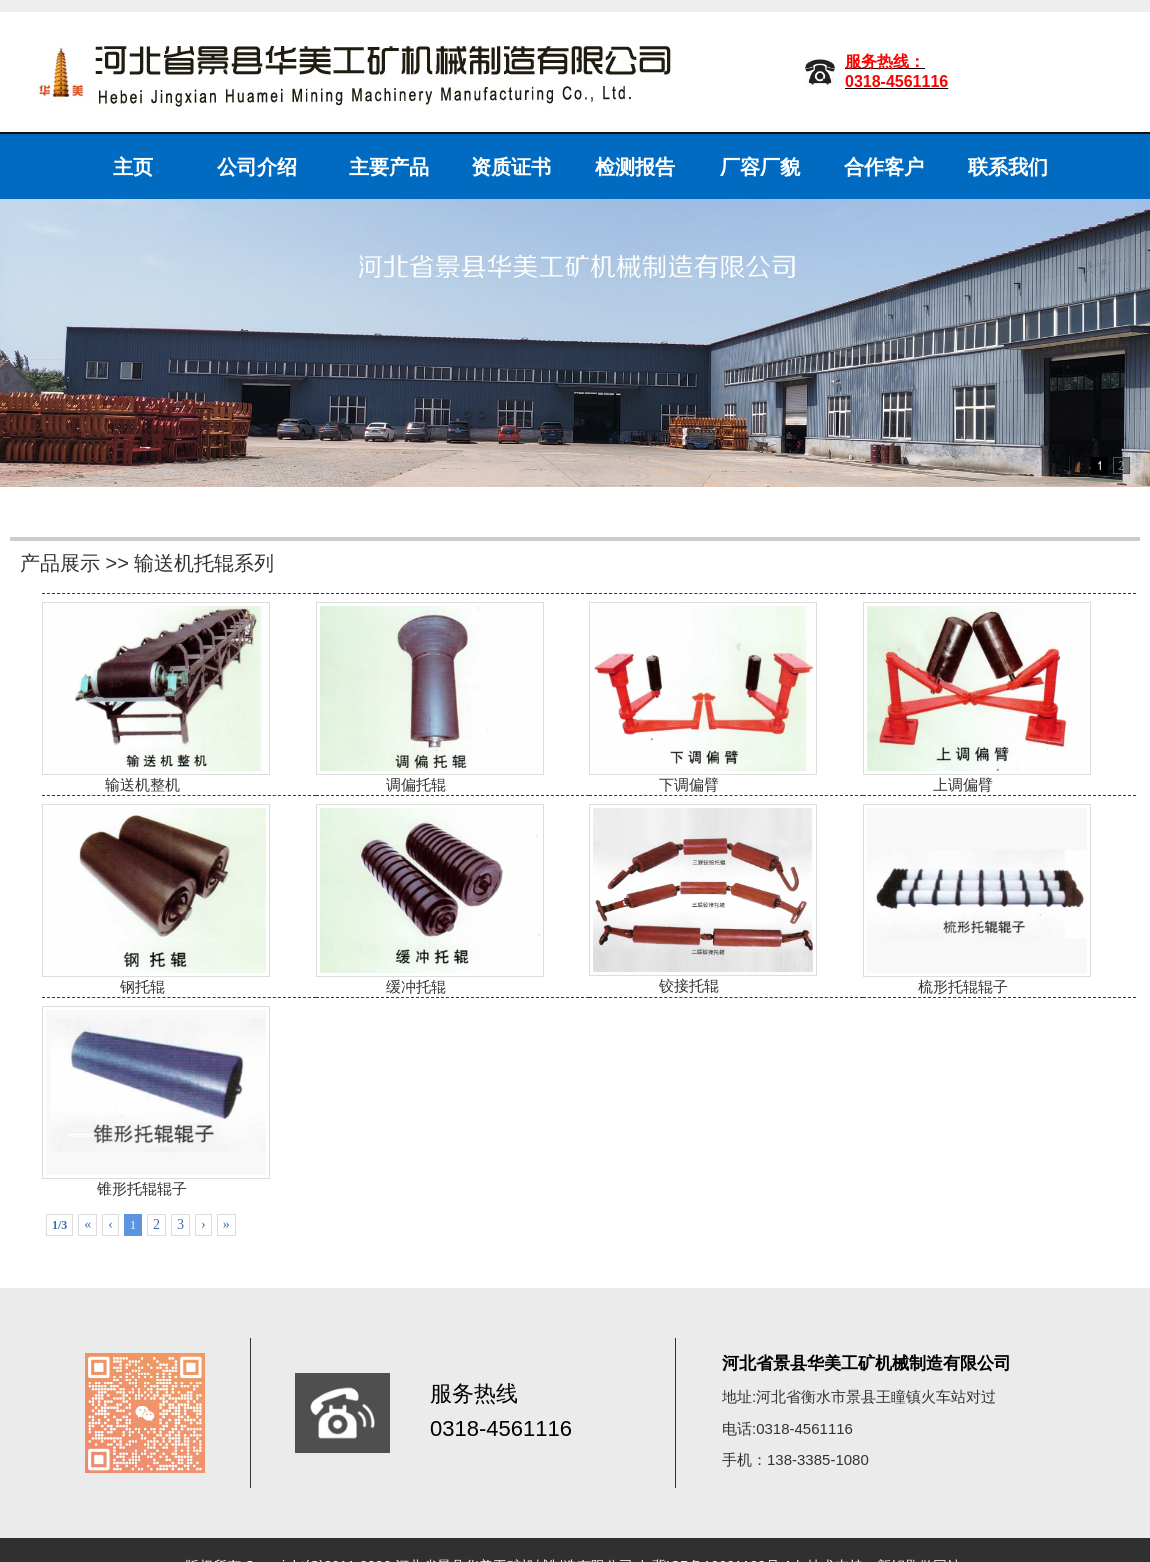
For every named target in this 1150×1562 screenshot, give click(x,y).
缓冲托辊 (416, 899)
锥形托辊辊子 (142, 1101)
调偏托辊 (416, 697)
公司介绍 (257, 167)
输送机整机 (142, 697)
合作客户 (884, 167)
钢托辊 (142, 899)
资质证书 (511, 167)
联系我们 (1008, 167)
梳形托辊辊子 (963, 899)
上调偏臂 (963, 697)
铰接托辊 (689, 899)
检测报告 (635, 167)
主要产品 (389, 167)
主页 (133, 167)
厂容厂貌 (760, 167)
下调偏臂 (689, 697)
